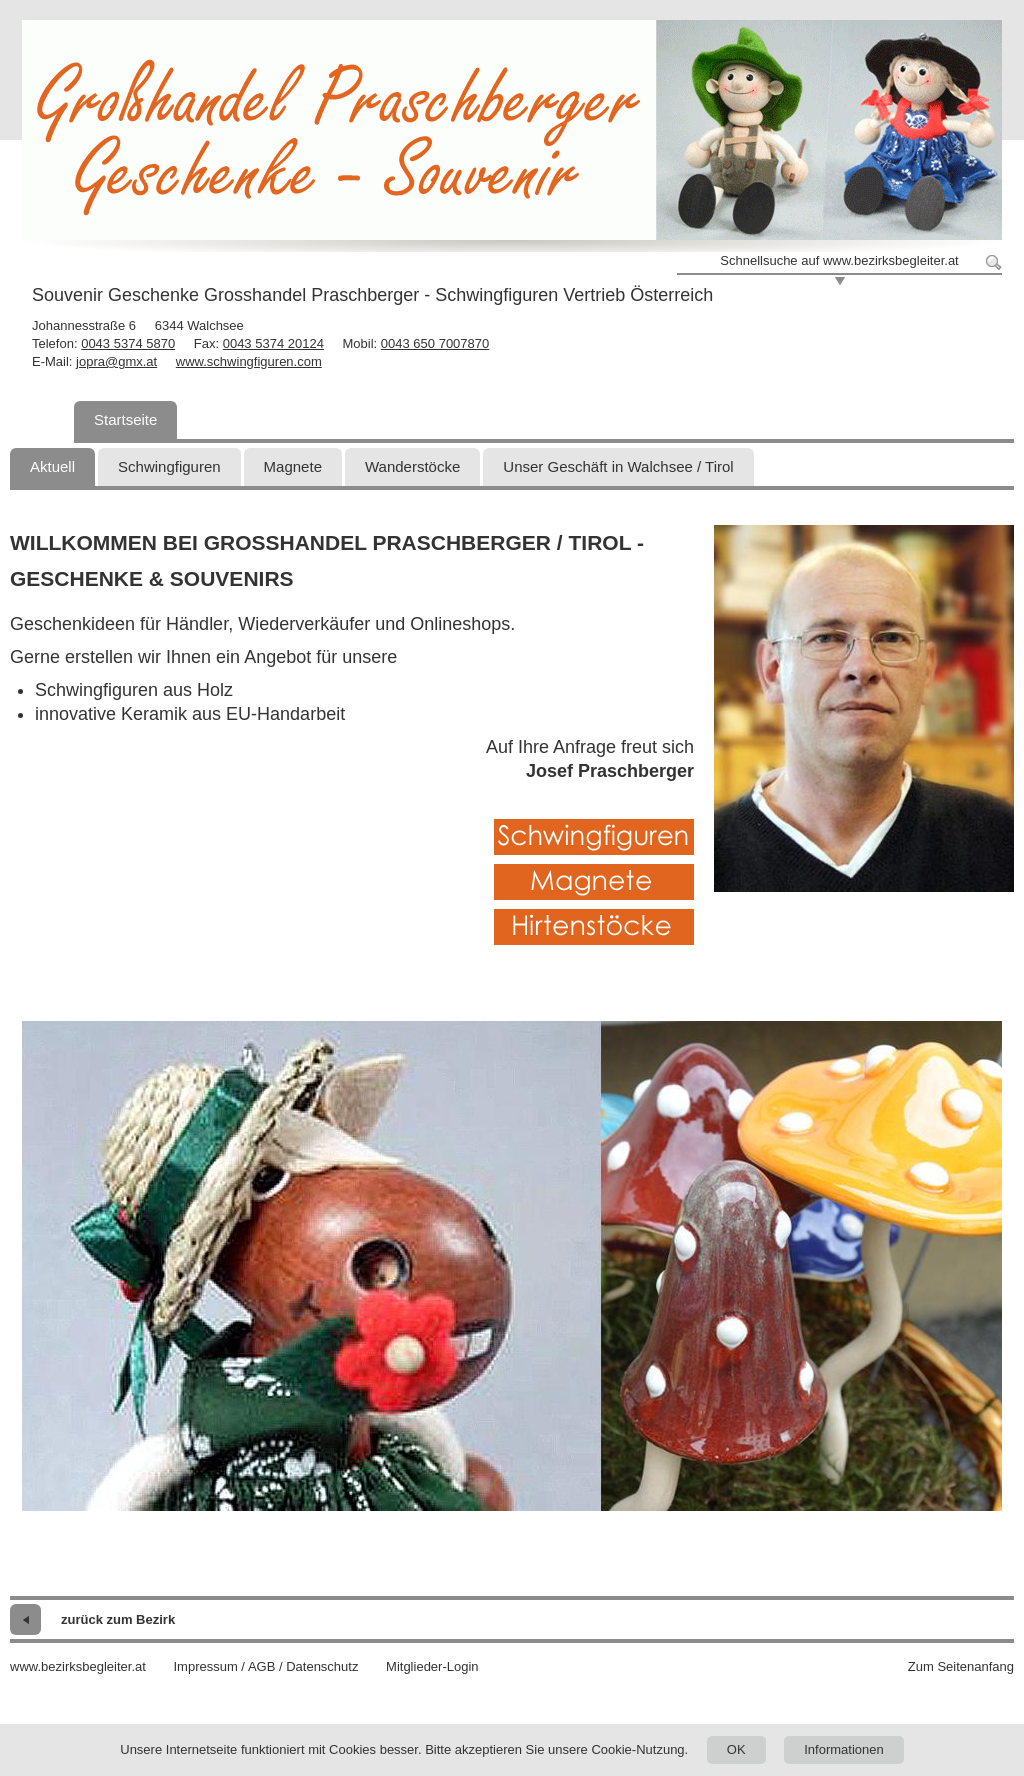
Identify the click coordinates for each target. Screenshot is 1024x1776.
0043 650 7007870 (435, 343)
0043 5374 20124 (273, 343)
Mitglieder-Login (432, 1666)
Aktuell (52, 466)
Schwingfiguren (169, 466)
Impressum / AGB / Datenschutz (265, 1666)
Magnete (293, 466)
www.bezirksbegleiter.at (78, 1666)
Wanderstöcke (412, 466)
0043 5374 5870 (128, 343)
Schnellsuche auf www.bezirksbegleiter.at (839, 260)
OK (736, 1749)
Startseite (125, 419)
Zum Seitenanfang (961, 1666)
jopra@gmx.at (116, 361)
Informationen (844, 1749)
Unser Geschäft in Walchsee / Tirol (618, 466)
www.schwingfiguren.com (249, 361)
